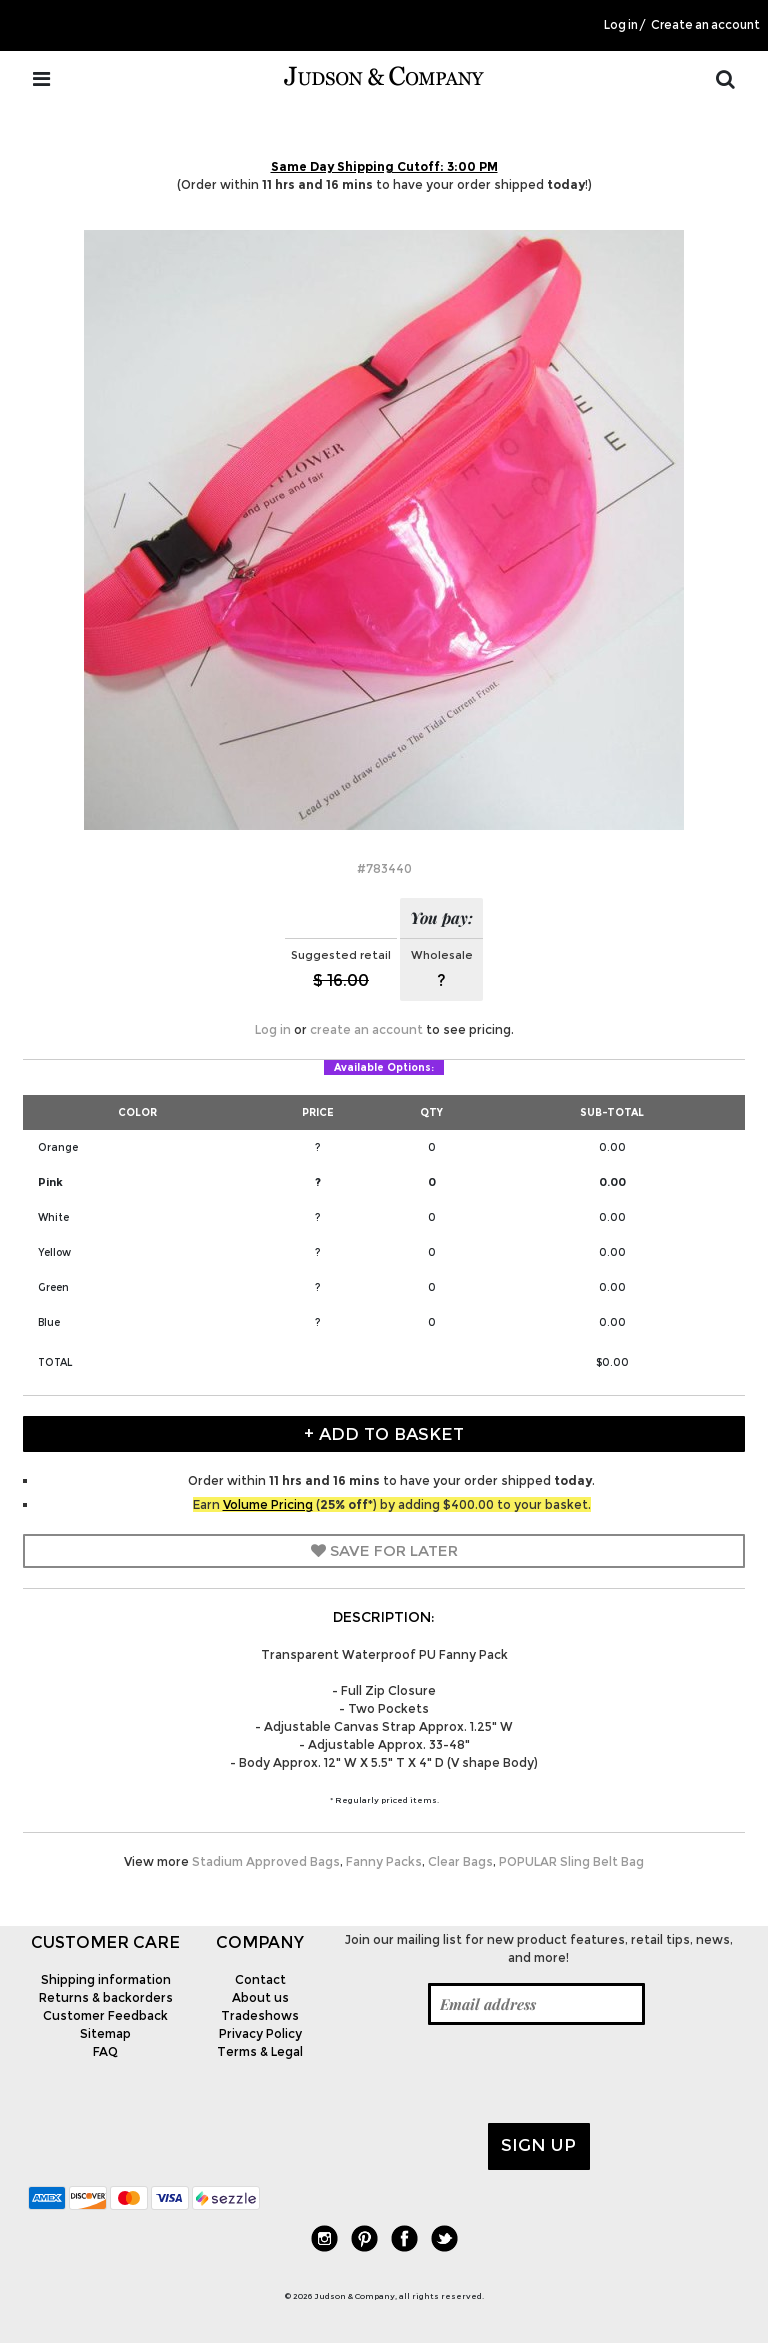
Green (53, 1287)
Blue (49, 1322)
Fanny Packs (384, 1861)
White (53, 1217)
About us (260, 1997)
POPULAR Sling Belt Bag (571, 1861)
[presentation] (489, 2074)
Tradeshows (260, 2015)
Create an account (705, 25)
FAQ (105, 2051)
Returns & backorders (106, 1997)
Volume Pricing (268, 1504)
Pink (50, 1182)
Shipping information (106, 1979)
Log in (621, 25)
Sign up (538, 2145)
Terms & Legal (260, 2051)
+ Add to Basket (384, 1434)
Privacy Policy (260, 2033)
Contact (260, 1979)
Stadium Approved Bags (266, 1861)
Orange (58, 1147)
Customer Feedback (105, 2015)
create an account (366, 1029)
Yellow (54, 1252)
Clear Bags (460, 1861)
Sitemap (105, 2033)
